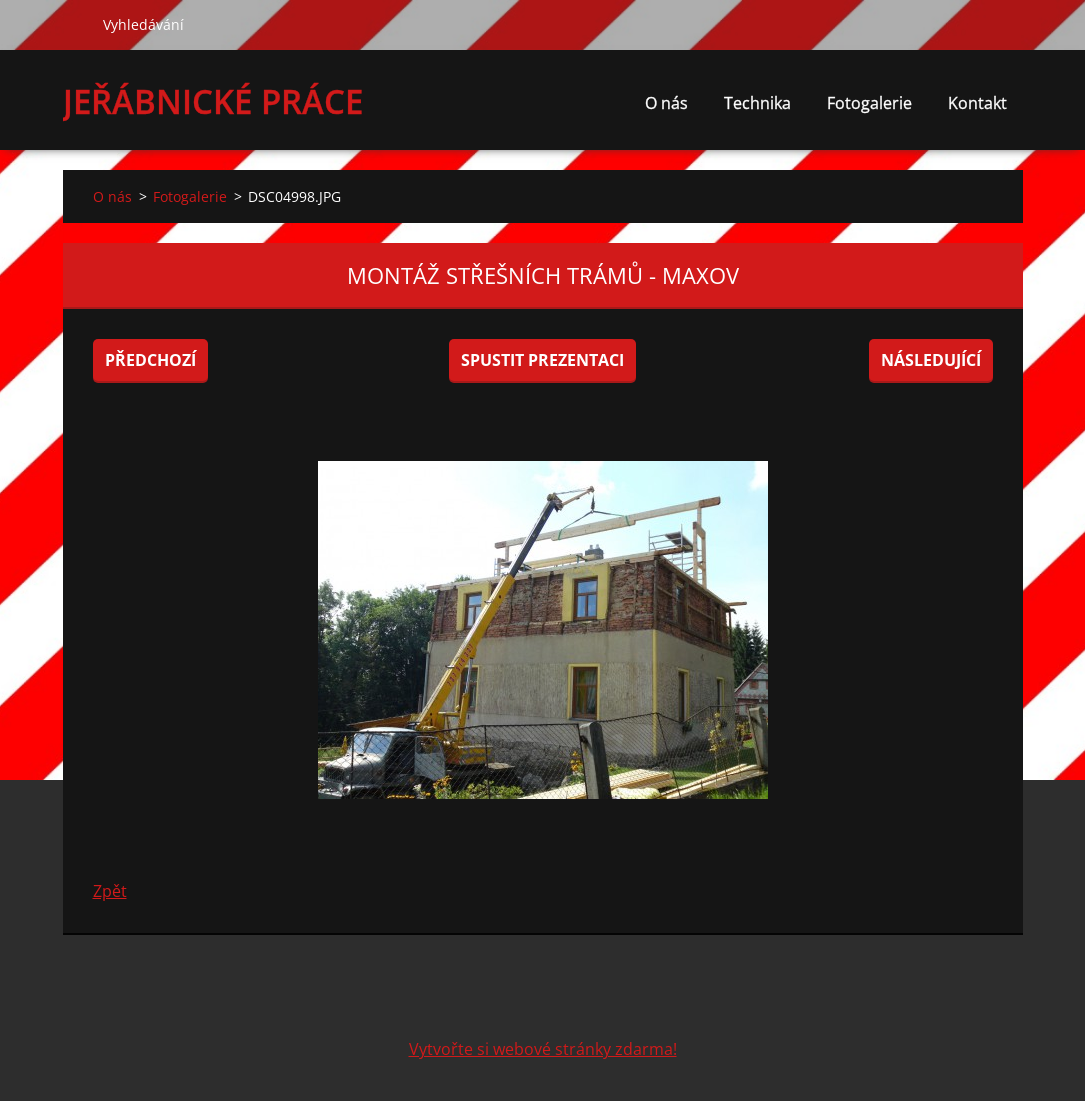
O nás (666, 103)
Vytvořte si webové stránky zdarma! (543, 1049)
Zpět (110, 891)
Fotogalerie (869, 103)
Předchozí (150, 360)
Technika (757, 103)
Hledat (75, 24)
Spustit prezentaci (542, 360)
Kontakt (977, 103)
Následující (931, 360)
